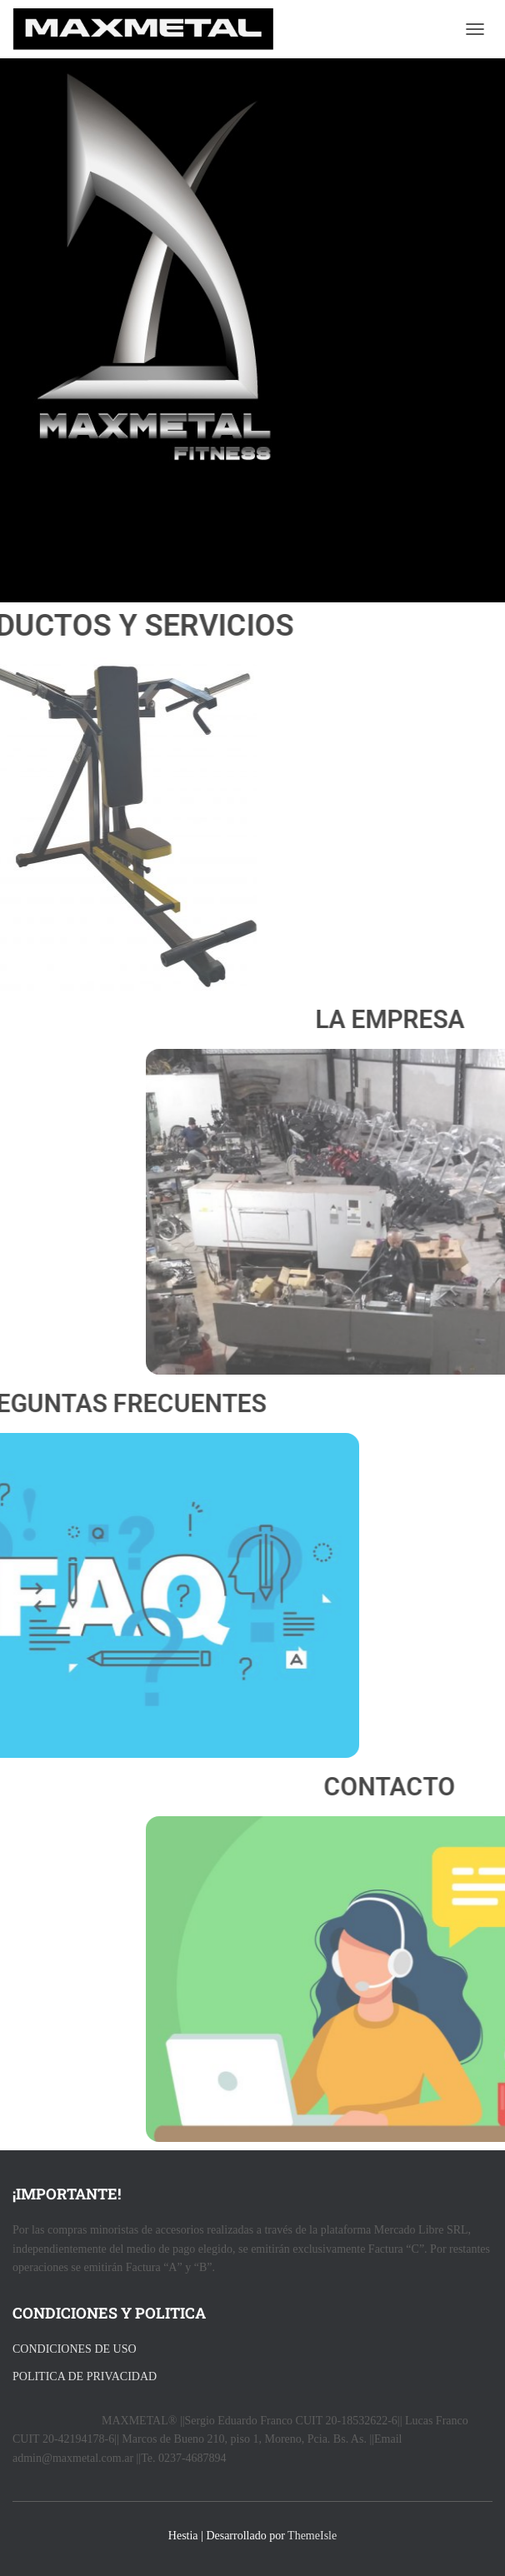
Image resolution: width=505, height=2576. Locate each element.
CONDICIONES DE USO (74, 2349)
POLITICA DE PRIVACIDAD (84, 2376)
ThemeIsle (312, 2535)
